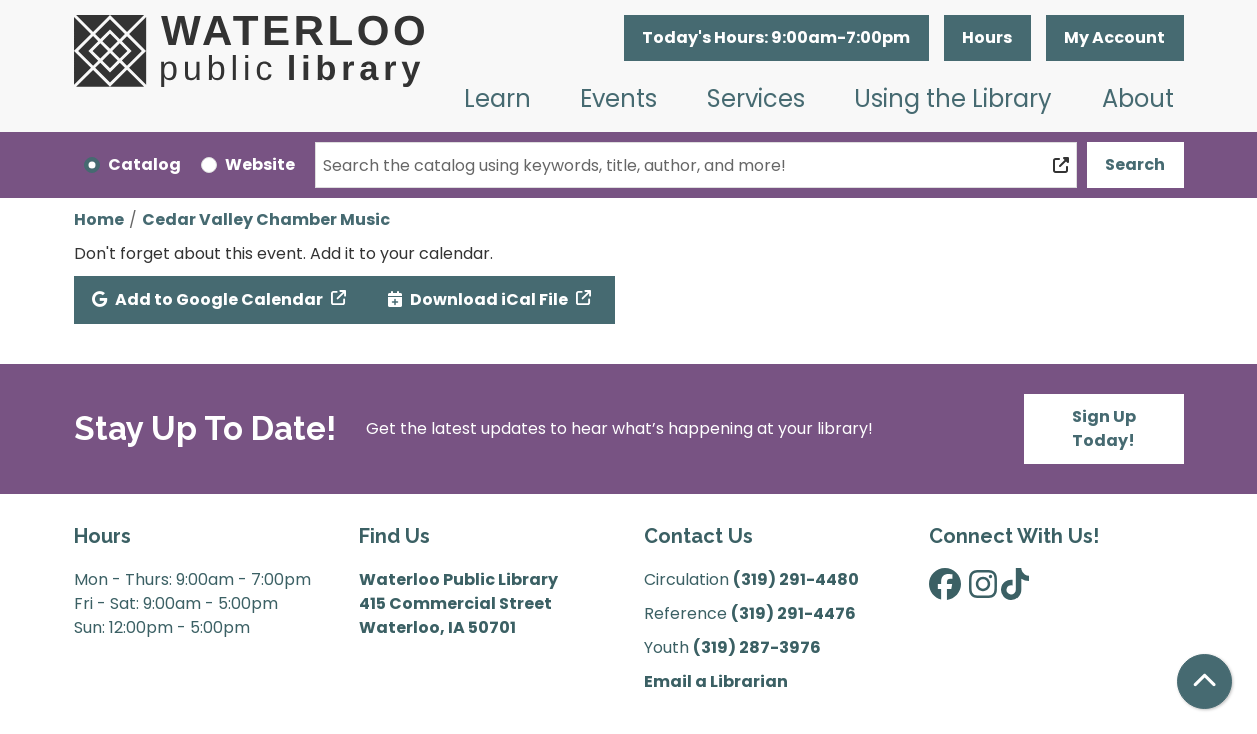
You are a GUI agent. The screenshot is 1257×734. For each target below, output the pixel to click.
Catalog (144, 164)
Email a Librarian (716, 681)
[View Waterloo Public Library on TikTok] (1015, 590)
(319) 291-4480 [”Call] (796, 579)
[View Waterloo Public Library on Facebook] (945, 590)
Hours (987, 37)
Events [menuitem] (618, 98)
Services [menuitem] (756, 98)
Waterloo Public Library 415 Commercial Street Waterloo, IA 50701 (458, 603)
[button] (776, 38)
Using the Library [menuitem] (953, 98)
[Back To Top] (1204, 681)
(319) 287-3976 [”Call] (757, 647)
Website (260, 164)
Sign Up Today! (1104, 428)
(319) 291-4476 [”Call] (793, 613)
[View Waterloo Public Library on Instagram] (983, 590)
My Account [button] (1114, 37)
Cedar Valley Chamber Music (266, 219)
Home (99, 219)
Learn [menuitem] (497, 98)
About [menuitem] (1138, 98)
